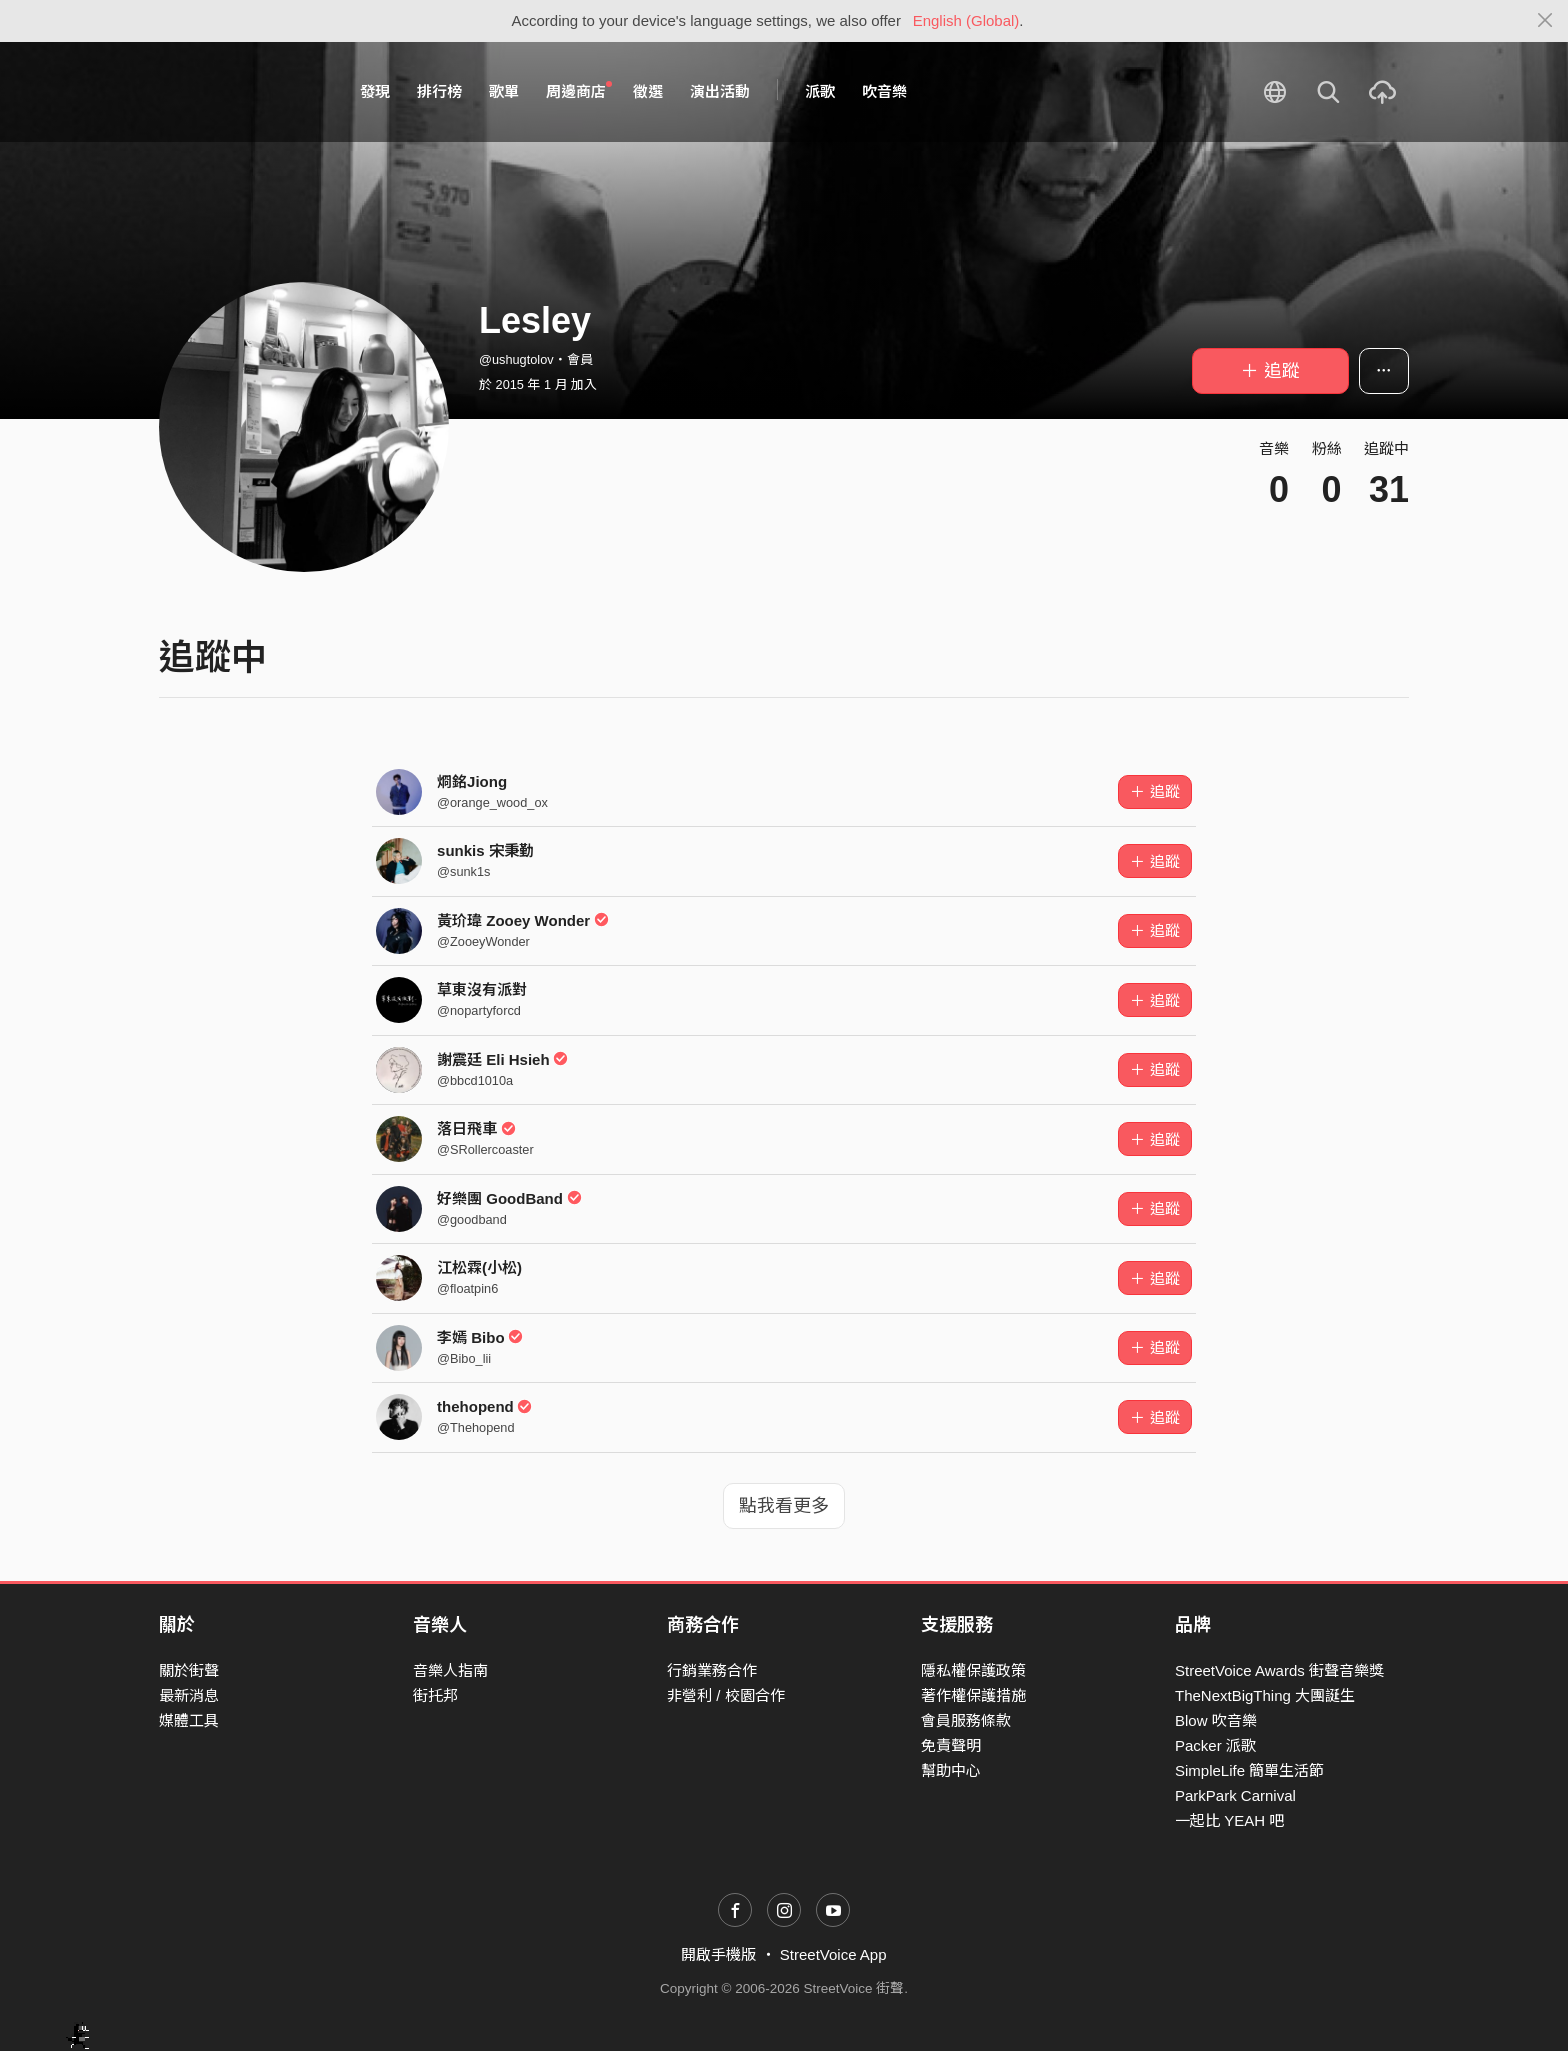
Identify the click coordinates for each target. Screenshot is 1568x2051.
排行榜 (439, 91)
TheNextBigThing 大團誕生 (1265, 1695)
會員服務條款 (966, 1720)
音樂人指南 (450, 1670)
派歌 (820, 91)
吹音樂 (884, 91)
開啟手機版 (718, 1954)
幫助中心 (951, 1770)
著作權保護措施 (973, 1695)
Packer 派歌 (1215, 1745)
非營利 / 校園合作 (726, 1695)
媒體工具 (189, 1720)
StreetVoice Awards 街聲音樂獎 (1279, 1670)
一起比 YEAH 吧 (1229, 1820)
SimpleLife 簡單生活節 (1249, 1770)
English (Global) (966, 20)
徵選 (648, 91)
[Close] (1545, 21)
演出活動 (720, 91)
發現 (375, 91)
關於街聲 (189, 1670)
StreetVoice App (833, 1954)
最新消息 (189, 1695)
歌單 (504, 91)
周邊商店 (579, 91)
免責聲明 (951, 1745)
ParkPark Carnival (1235, 1795)
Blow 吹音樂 (1216, 1720)
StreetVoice (241, 92)
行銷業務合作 (712, 1670)
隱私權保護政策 (973, 1670)
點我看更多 (784, 1506)
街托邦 (435, 1695)
